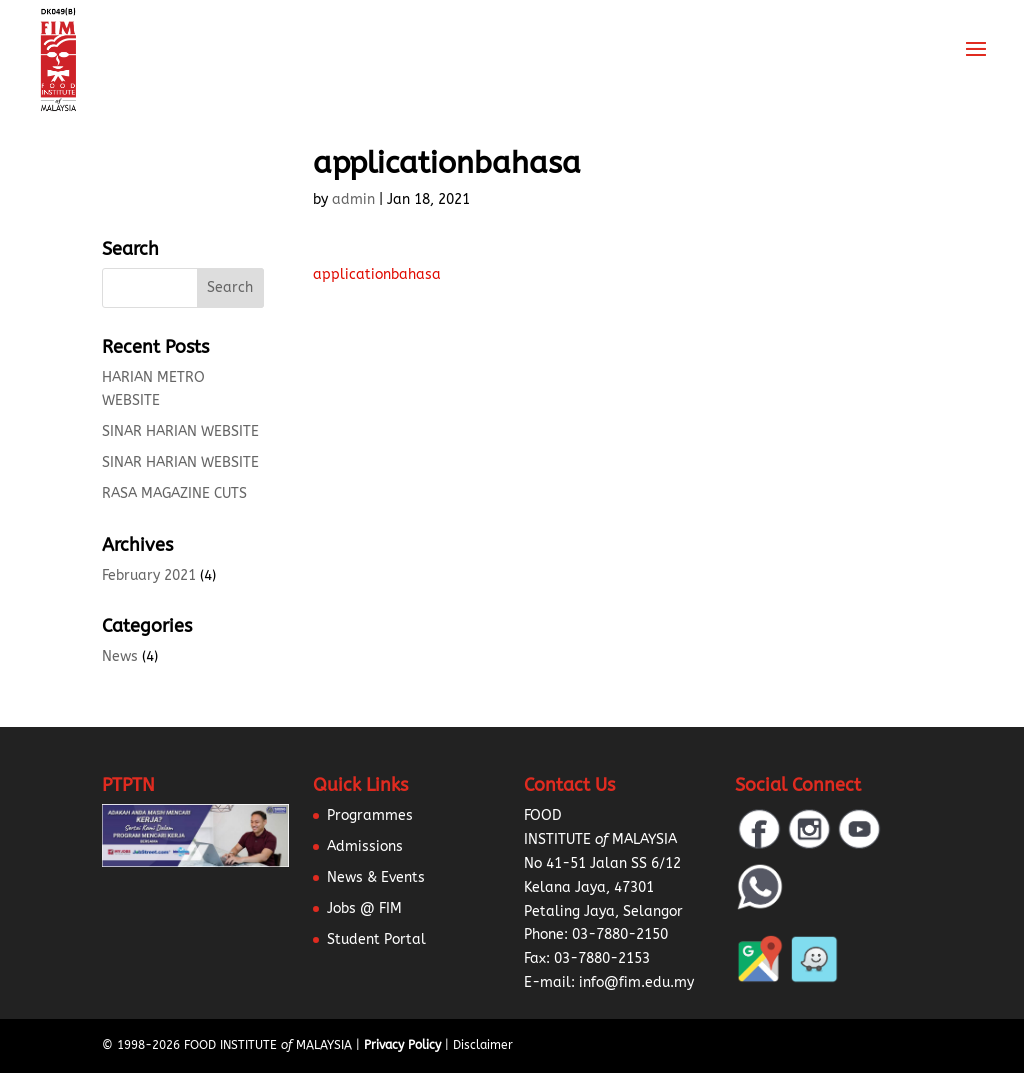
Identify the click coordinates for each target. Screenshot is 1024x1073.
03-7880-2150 (620, 934)
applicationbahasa (377, 274)
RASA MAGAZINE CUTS (174, 493)
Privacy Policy (402, 1045)
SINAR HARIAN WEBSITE (180, 431)
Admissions (365, 846)
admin (353, 199)
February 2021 (149, 575)
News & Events (376, 877)
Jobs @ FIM (364, 908)
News (120, 656)
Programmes (370, 815)
